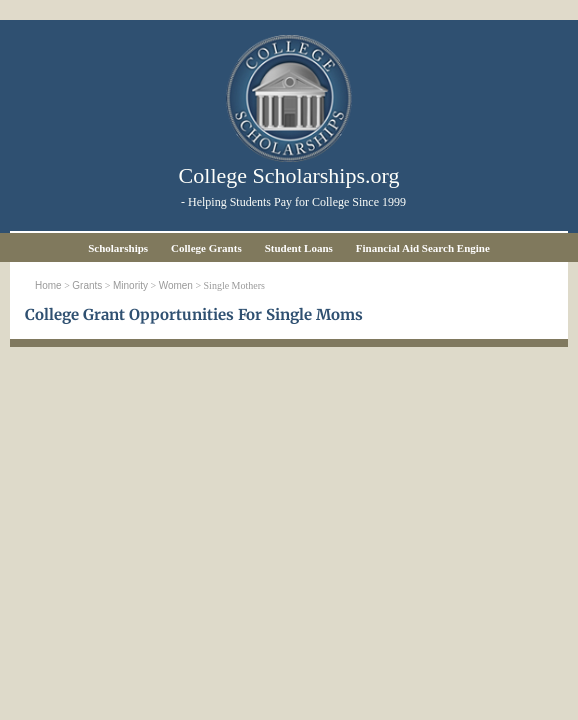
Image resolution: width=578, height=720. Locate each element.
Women (176, 285)
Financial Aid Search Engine (423, 248)
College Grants (206, 248)
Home (48, 285)
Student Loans (299, 248)
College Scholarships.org (289, 175)
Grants (87, 285)
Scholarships (118, 248)
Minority (130, 285)
